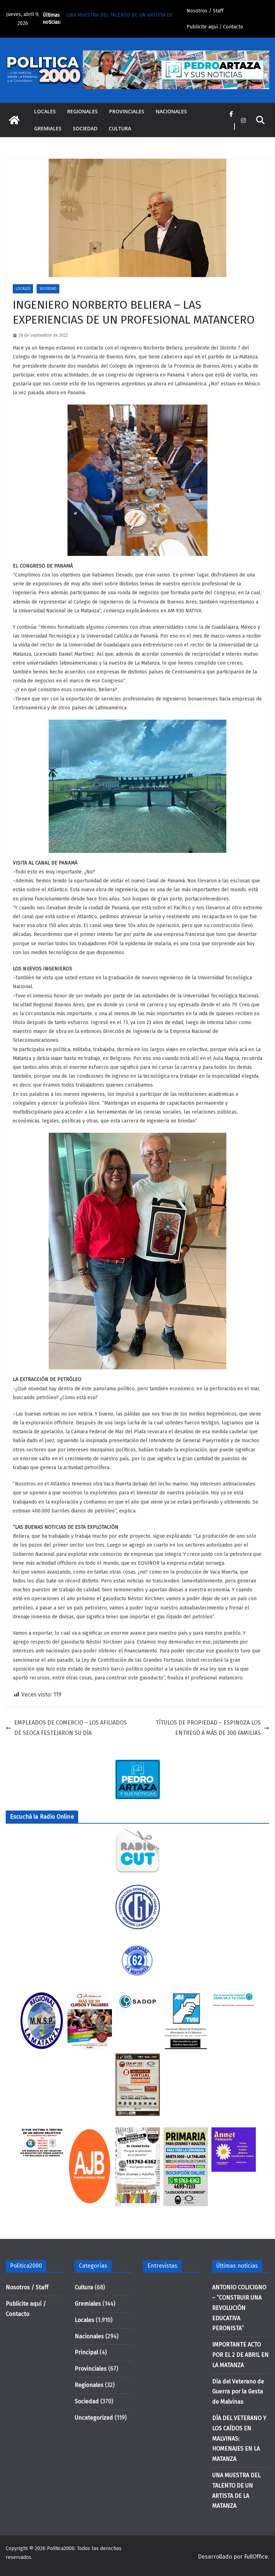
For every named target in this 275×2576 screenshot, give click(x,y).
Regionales (82, 111)
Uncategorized (94, 2417)
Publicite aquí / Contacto (215, 27)
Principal (86, 2352)
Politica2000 (61, 2548)
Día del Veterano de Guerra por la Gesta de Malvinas (238, 2391)
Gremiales (47, 128)
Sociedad (85, 128)
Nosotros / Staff (205, 11)
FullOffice (256, 2556)
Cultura (120, 128)
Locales (45, 111)
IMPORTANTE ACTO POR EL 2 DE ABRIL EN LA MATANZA (240, 2355)
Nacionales (171, 111)
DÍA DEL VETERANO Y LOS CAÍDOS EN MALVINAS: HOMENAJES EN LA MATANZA (239, 2438)
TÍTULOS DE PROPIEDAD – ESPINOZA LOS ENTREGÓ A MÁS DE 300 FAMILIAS (212, 1727)
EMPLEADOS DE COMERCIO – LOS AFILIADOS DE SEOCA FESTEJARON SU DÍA (66, 1727)
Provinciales (126, 111)
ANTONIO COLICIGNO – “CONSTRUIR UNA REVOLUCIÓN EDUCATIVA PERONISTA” (239, 2308)
